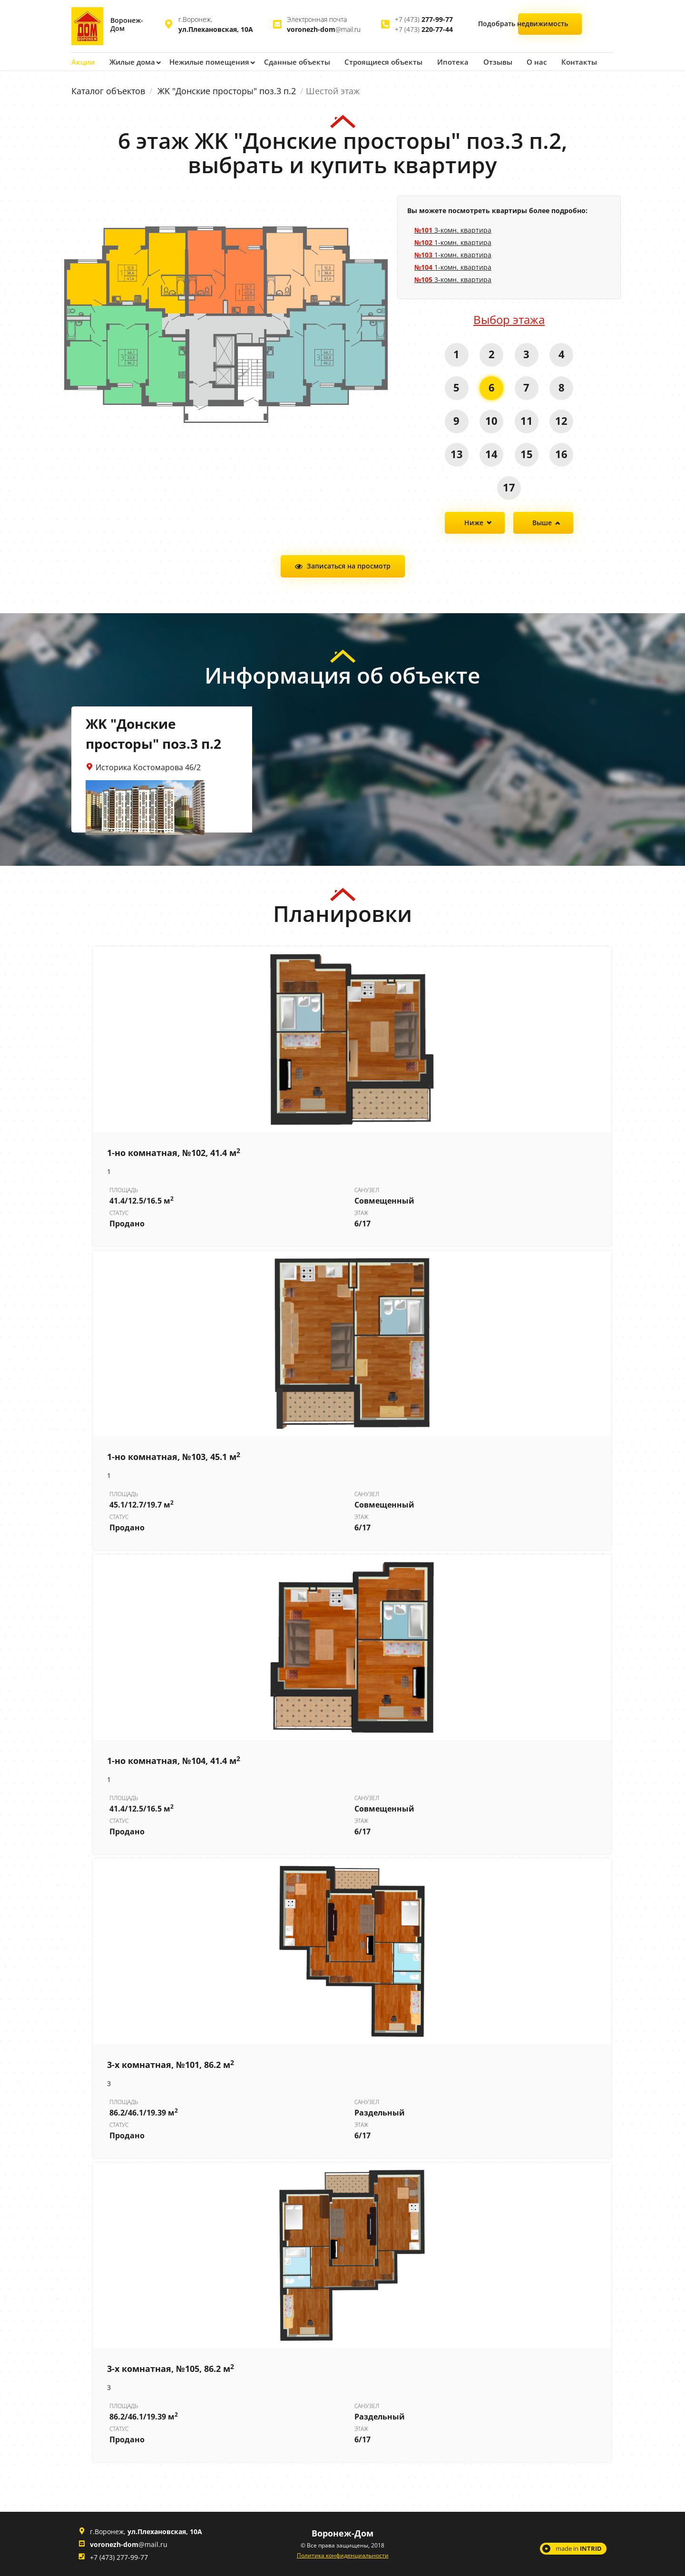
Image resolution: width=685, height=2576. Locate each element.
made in (579, 2548)
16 (562, 453)
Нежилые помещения (206, 61)
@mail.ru (324, 29)
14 (491, 453)
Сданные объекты (290, 61)
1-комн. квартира (452, 241)
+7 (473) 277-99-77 (119, 2556)
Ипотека (441, 61)
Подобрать (551, 24)
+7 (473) (424, 19)
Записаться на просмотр (349, 565)
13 (456, 453)
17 (509, 487)
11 (526, 420)
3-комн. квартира (452, 229)
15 (526, 453)
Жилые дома (131, 61)
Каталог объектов (108, 90)
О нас (523, 61)
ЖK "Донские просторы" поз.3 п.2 (226, 90)
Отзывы (484, 61)
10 (491, 420)
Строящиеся (374, 61)
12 (562, 420)
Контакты (564, 61)
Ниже (473, 522)
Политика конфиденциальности (343, 2555)
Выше (542, 522)
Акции (82, 61)
